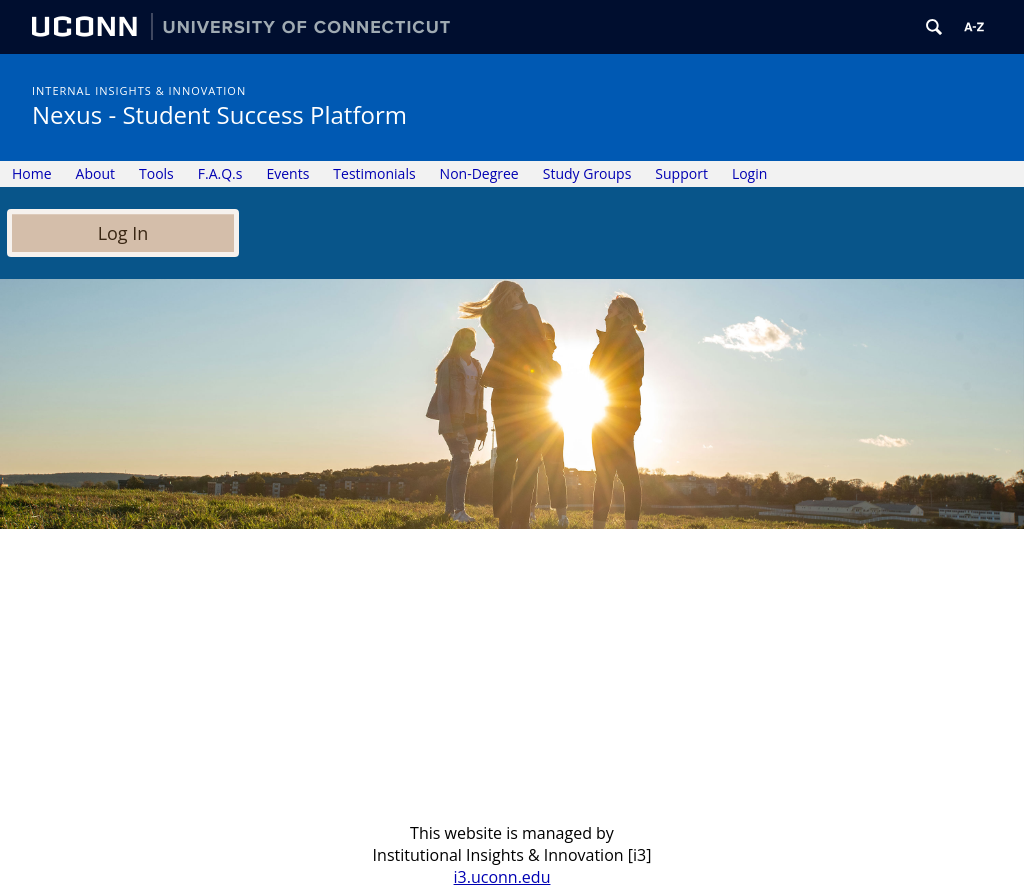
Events (287, 173)
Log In (123, 233)
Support (681, 173)
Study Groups (587, 173)
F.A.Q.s (220, 173)
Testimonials (374, 173)
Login (749, 173)
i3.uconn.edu (502, 877)
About (95, 173)
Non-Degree (479, 173)
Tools (156, 173)
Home (32, 173)
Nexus (219, 114)
